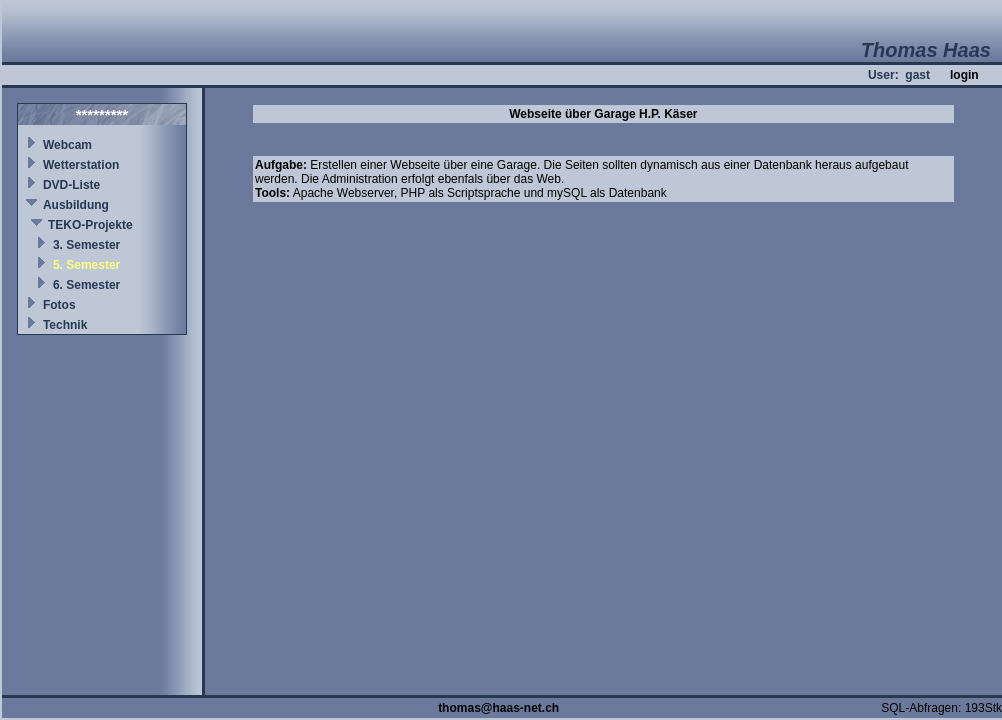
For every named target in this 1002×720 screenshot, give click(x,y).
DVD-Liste (71, 185)
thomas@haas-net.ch (498, 708)
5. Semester (86, 265)
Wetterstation (81, 165)
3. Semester (86, 245)
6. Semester (86, 285)
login (964, 75)
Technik (65, 325)
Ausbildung (76, 205)
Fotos (59, 305)
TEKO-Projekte (90, 225)
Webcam (67, 145)
